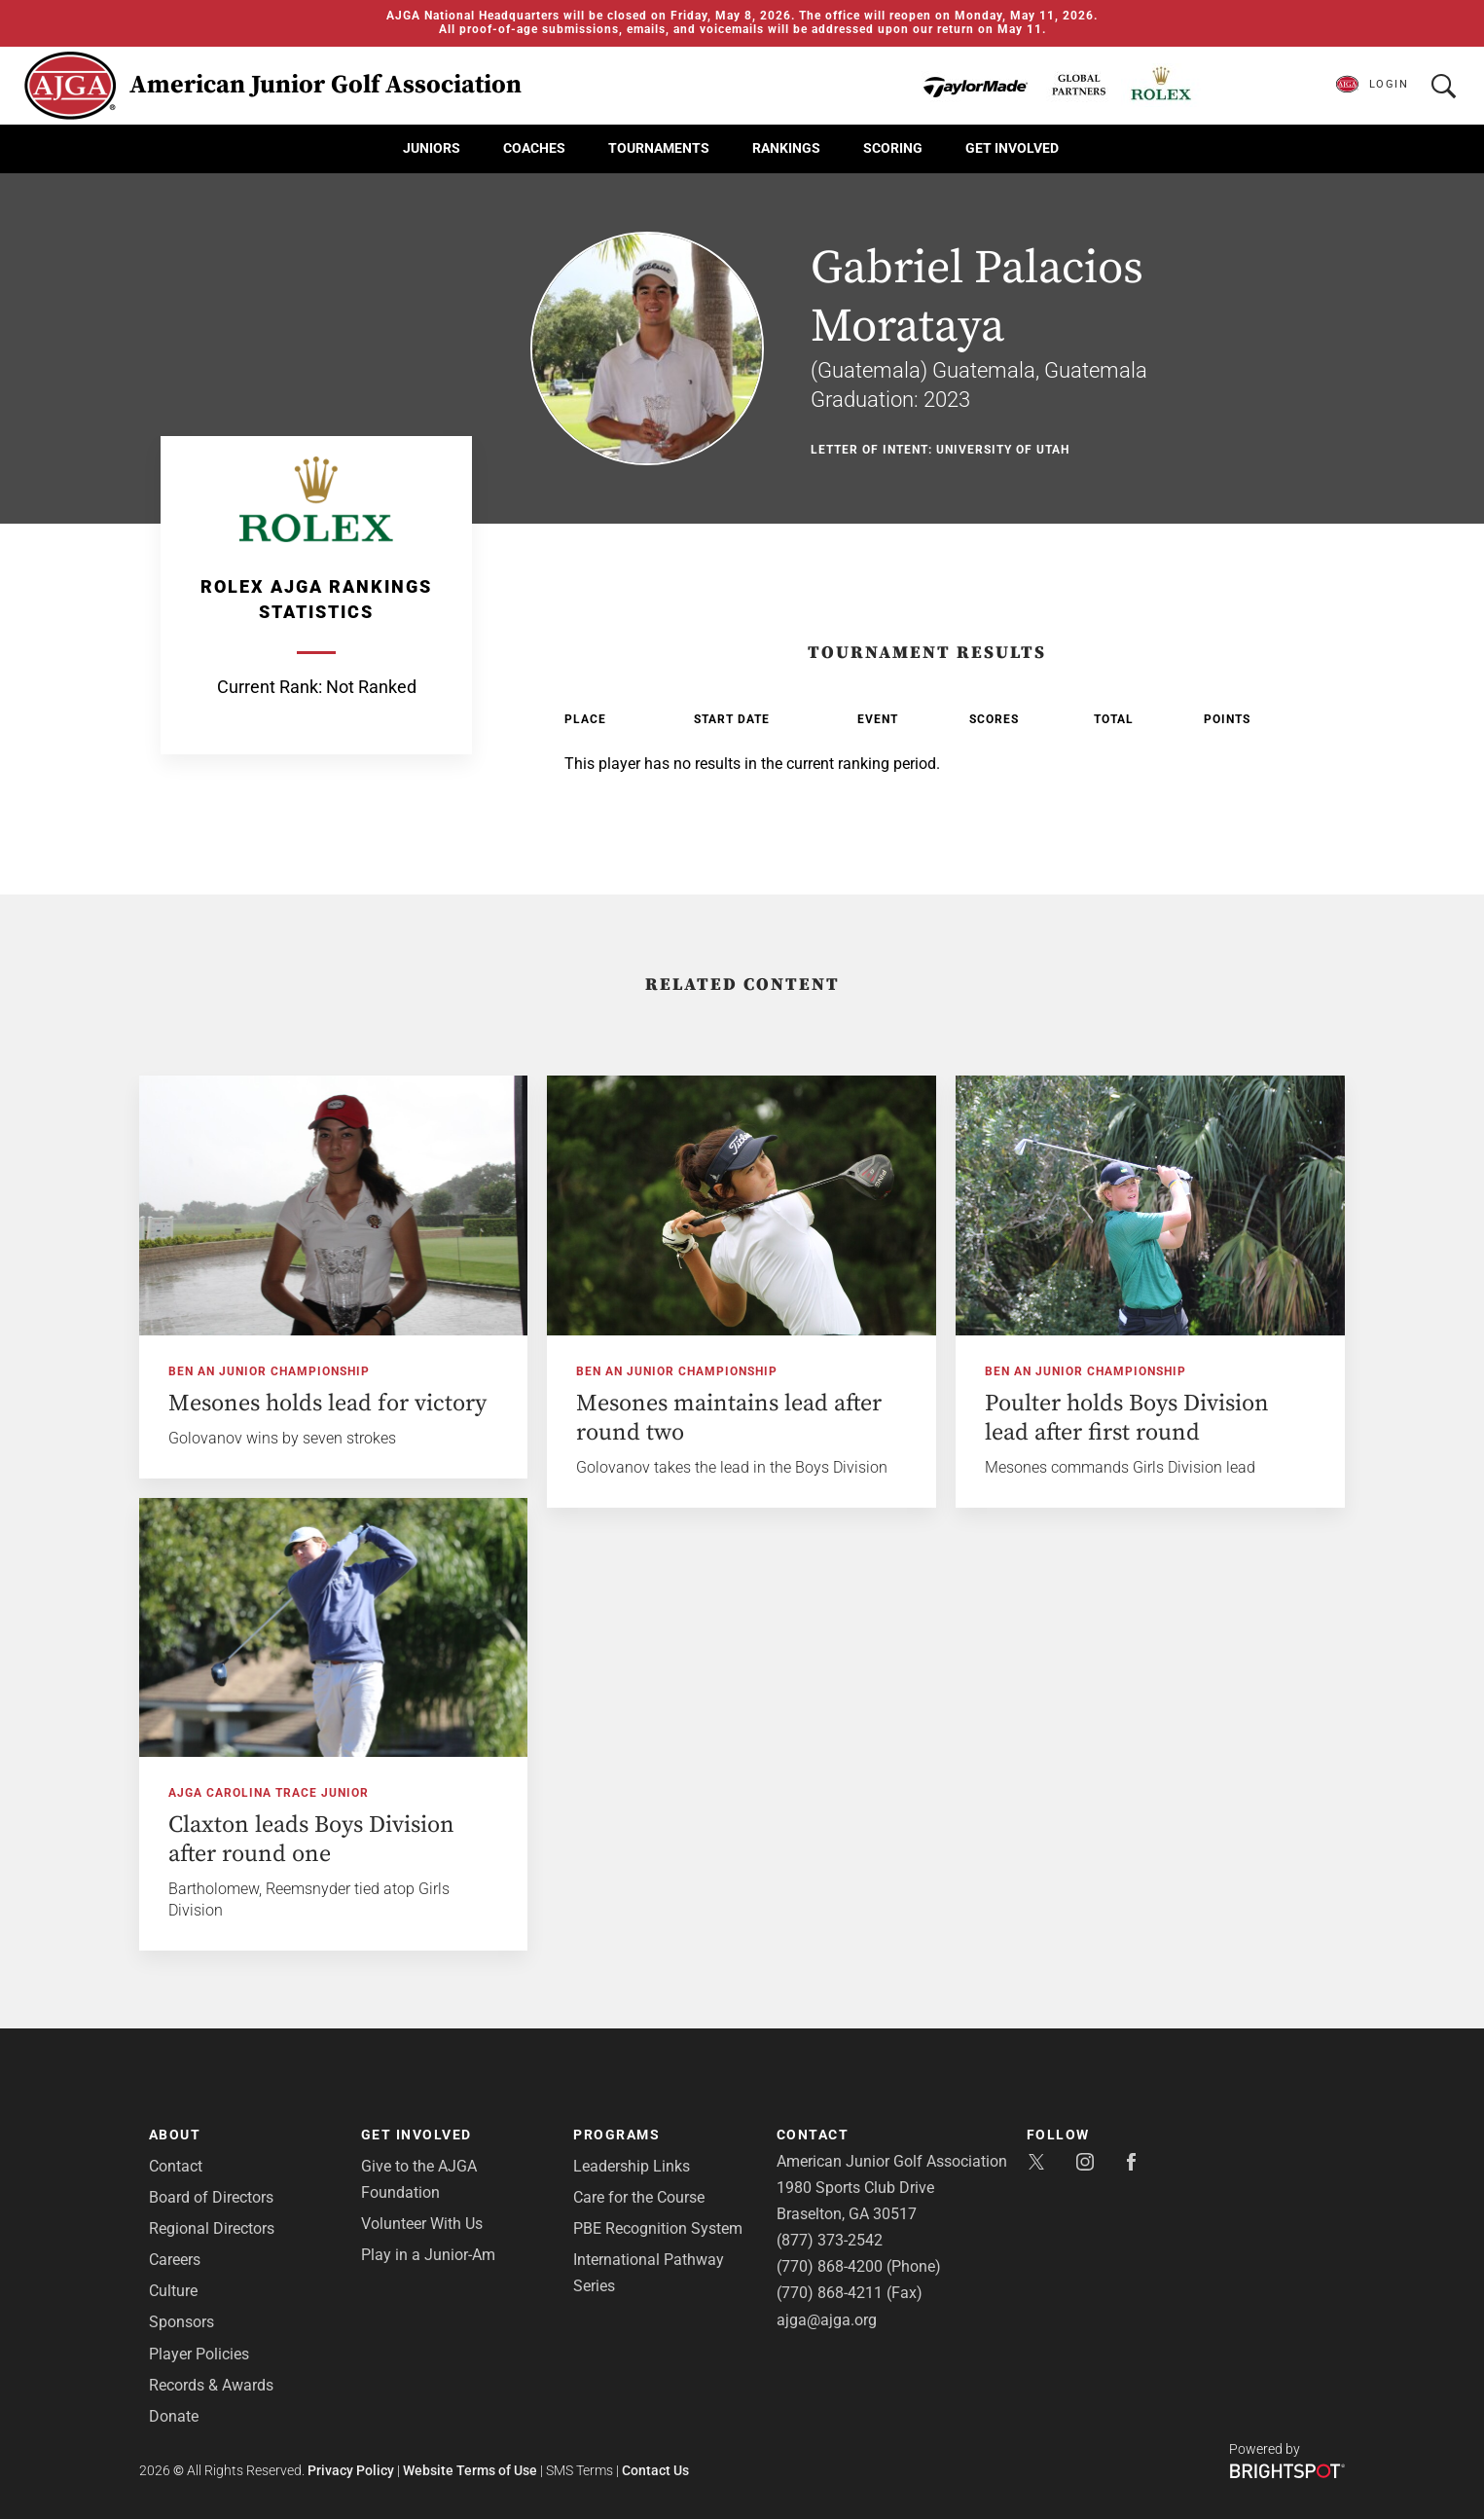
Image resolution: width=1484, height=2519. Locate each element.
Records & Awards (211, 2385)
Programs (616, 2134)
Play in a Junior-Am (428, 2254)
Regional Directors (211, 2228)
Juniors (431, 148)
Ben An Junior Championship (269, 1371)
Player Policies (199, 2354)
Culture (173, 2291)
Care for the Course (639, 2197)
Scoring (893, 148)
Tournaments (658, 148)
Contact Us (655, 2470)
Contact (175, 2166)
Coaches (534, 148)
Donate (174, 2416)
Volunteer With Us (422, 2223)
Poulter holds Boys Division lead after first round (1127, 1418)
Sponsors (181, 2322)
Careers (174, 2259)
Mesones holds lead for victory (327, 1403)
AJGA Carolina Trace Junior (268, 1793)
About (175, 2134)
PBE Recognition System (657, 2228)
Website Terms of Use (470, 2470)
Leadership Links (631, 2166)
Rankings (786, 148)
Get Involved (1012, 148)
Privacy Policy (351, 2470)
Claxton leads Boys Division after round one (311, 1839)
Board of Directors (211, 2197)
